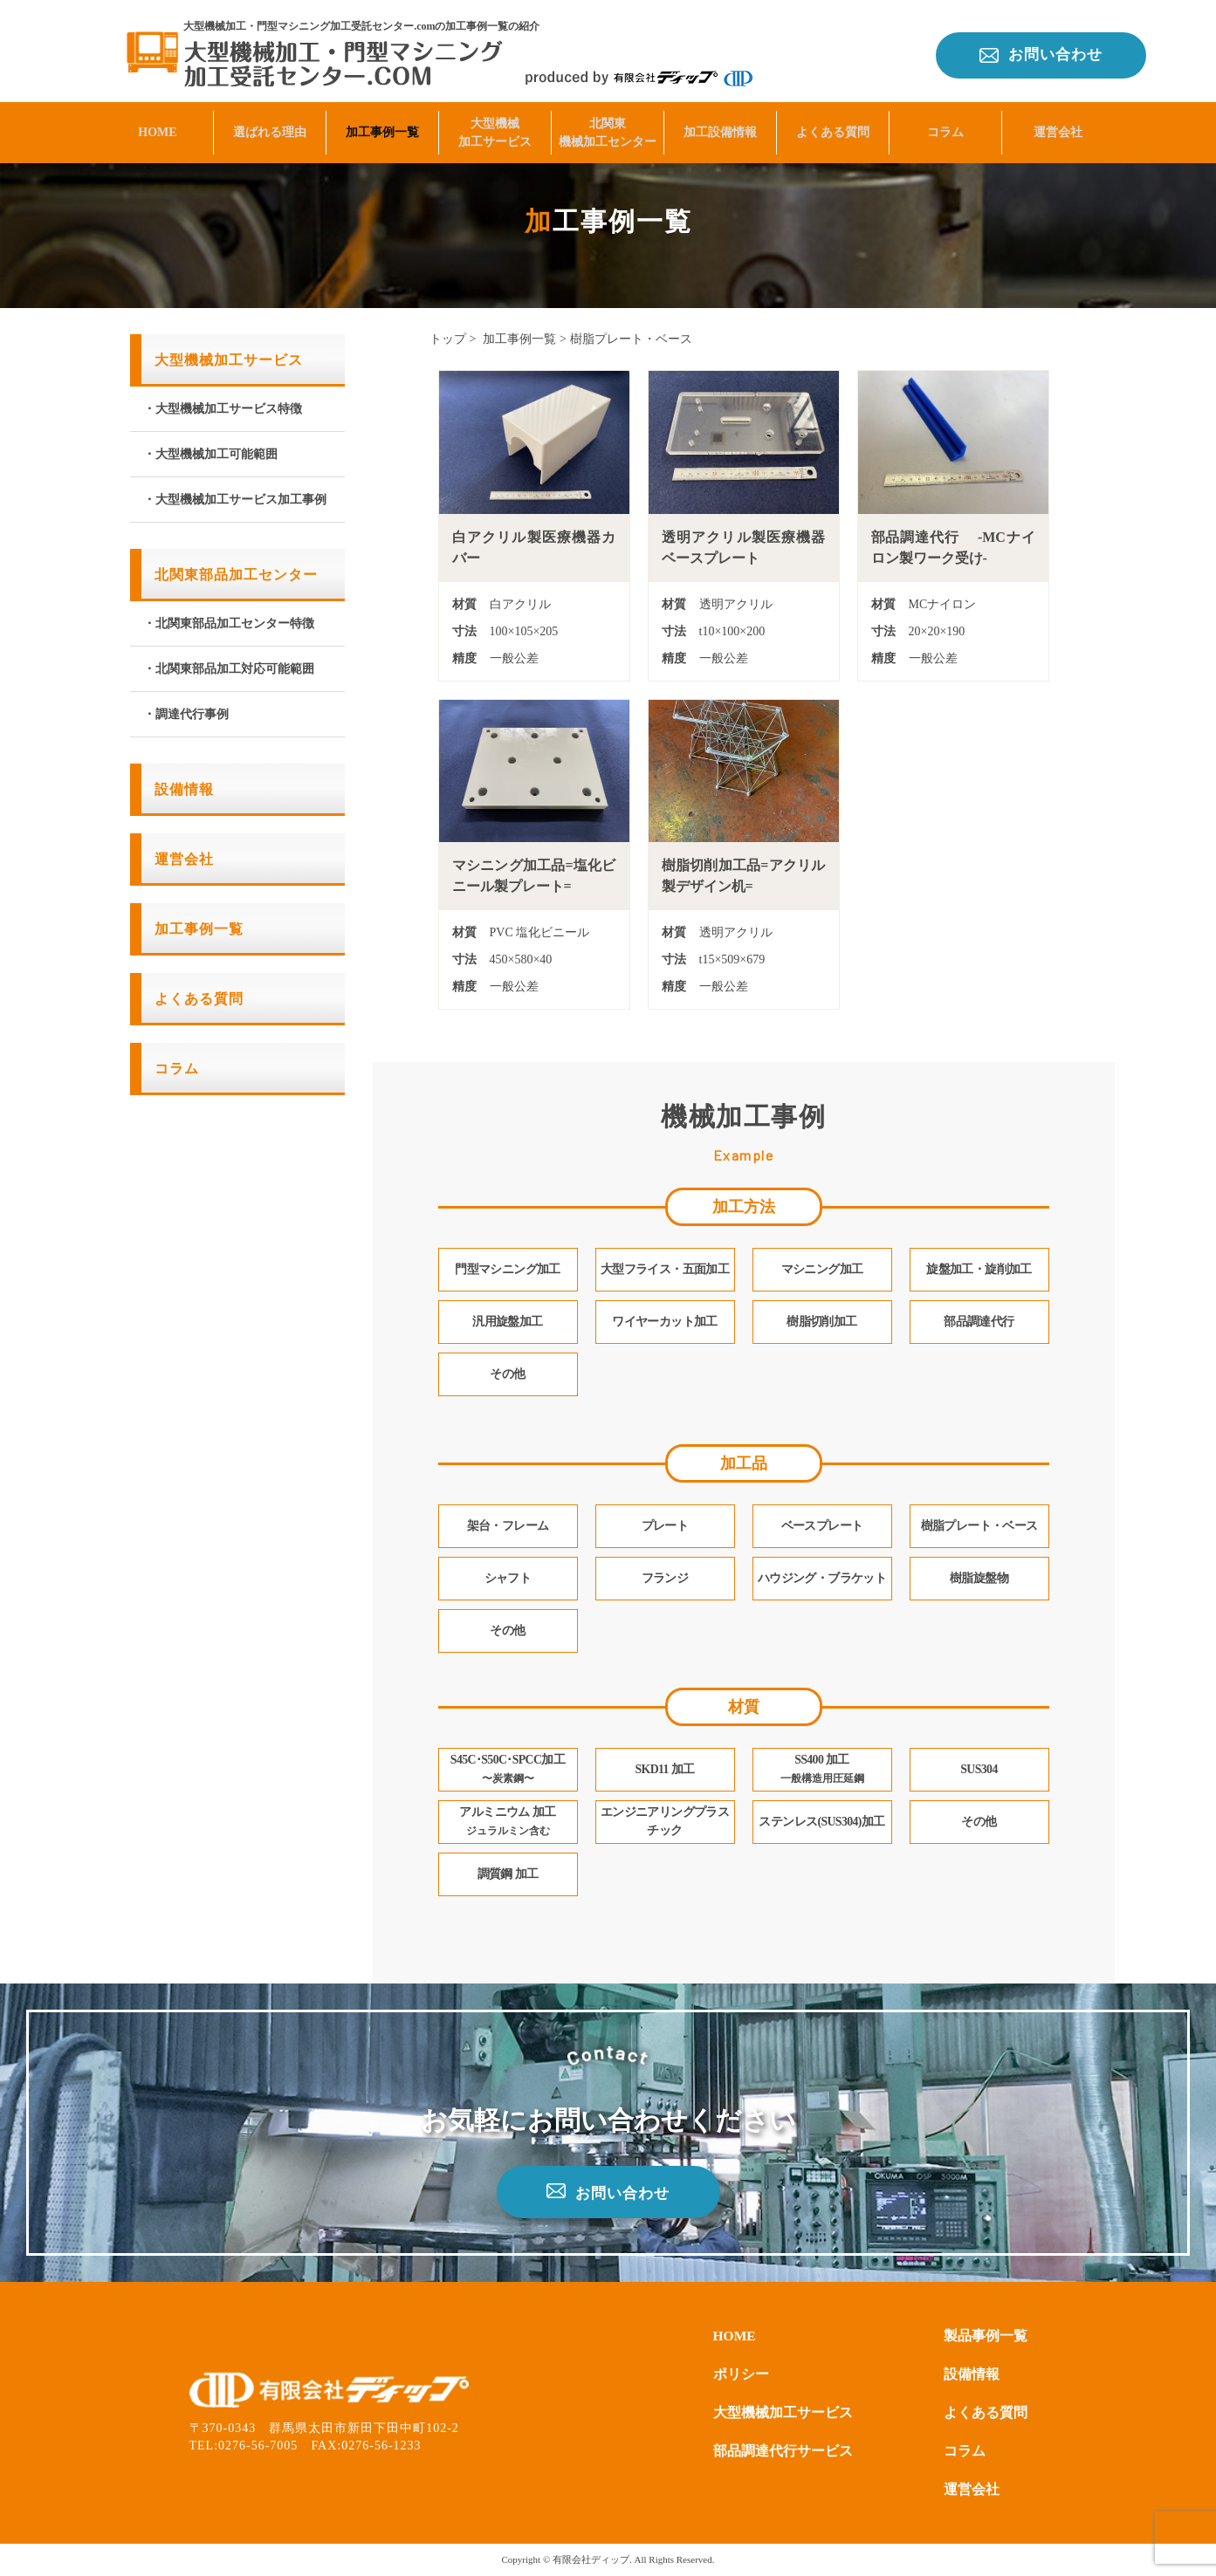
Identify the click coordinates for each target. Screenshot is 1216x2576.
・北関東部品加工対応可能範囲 (228, 668)
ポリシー (741, 2374)
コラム (945, 127)
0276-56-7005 (258, 2445)
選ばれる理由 (269, 127)
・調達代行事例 (186, 714)
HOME (157, 127)
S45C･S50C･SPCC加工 (508, 1769)
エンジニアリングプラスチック (665, 1822)
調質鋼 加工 (508, 1874)
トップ (447, 339)
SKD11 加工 (665, 1770)
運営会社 (1058, 127)
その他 (978, 1822)
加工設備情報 (720, 127)
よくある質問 (832, 127)
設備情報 (184, 789)
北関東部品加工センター (236, 574)
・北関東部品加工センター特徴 (228, 623)
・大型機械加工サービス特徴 (222, 408)
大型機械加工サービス (495, 128)
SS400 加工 (822, 1769)
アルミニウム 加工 (507, 1822)
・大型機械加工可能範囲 (210, 454)
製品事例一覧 (985, 2335)
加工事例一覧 (382, 127)
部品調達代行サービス (783, 2450)
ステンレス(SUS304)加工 (822, 1822)
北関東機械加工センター (607, 128)
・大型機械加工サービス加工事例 (234, 499)
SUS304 (979, 1770)
